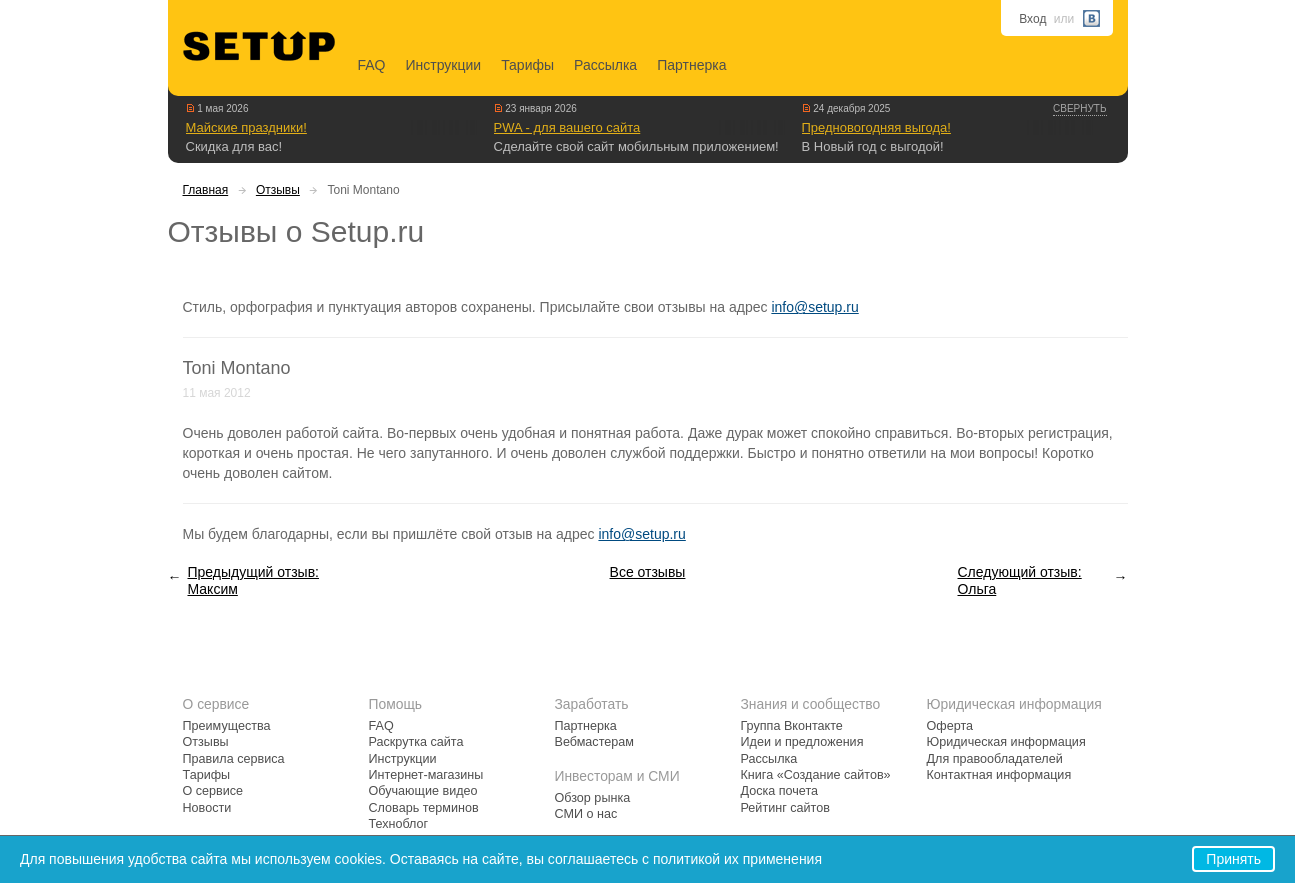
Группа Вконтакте (792, 726)
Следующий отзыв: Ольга (1020, 580)
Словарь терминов (424, 808)
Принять (1233, 859)
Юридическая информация (1006, 742)
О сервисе (213, 791)
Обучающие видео (423, 791)
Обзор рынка (593, 798)
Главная (206, 190)
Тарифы (527, 65)
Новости (207, 808)
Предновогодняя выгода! (876, 127)
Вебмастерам (594, 742)
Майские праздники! (246, 127)
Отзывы (278, 190)
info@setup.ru (814, 307)
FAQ (372, 65)
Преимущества (227, 726)
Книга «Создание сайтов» (816, 775)
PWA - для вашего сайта (567, 127)
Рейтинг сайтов (785, 808)
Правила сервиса (234, 759)
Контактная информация (999, 775)
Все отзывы (648, 572)
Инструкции (444, 65)
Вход (1032, 19)
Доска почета (780, 791)
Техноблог (399, 824)
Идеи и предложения (802, 742)
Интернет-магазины (426, 775)
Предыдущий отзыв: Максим (253, 580)
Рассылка (605, 65)
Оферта (950, 726)
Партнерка (691, 65)
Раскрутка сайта (416, 742)
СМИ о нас (586, 814)
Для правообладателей (995, 759)
